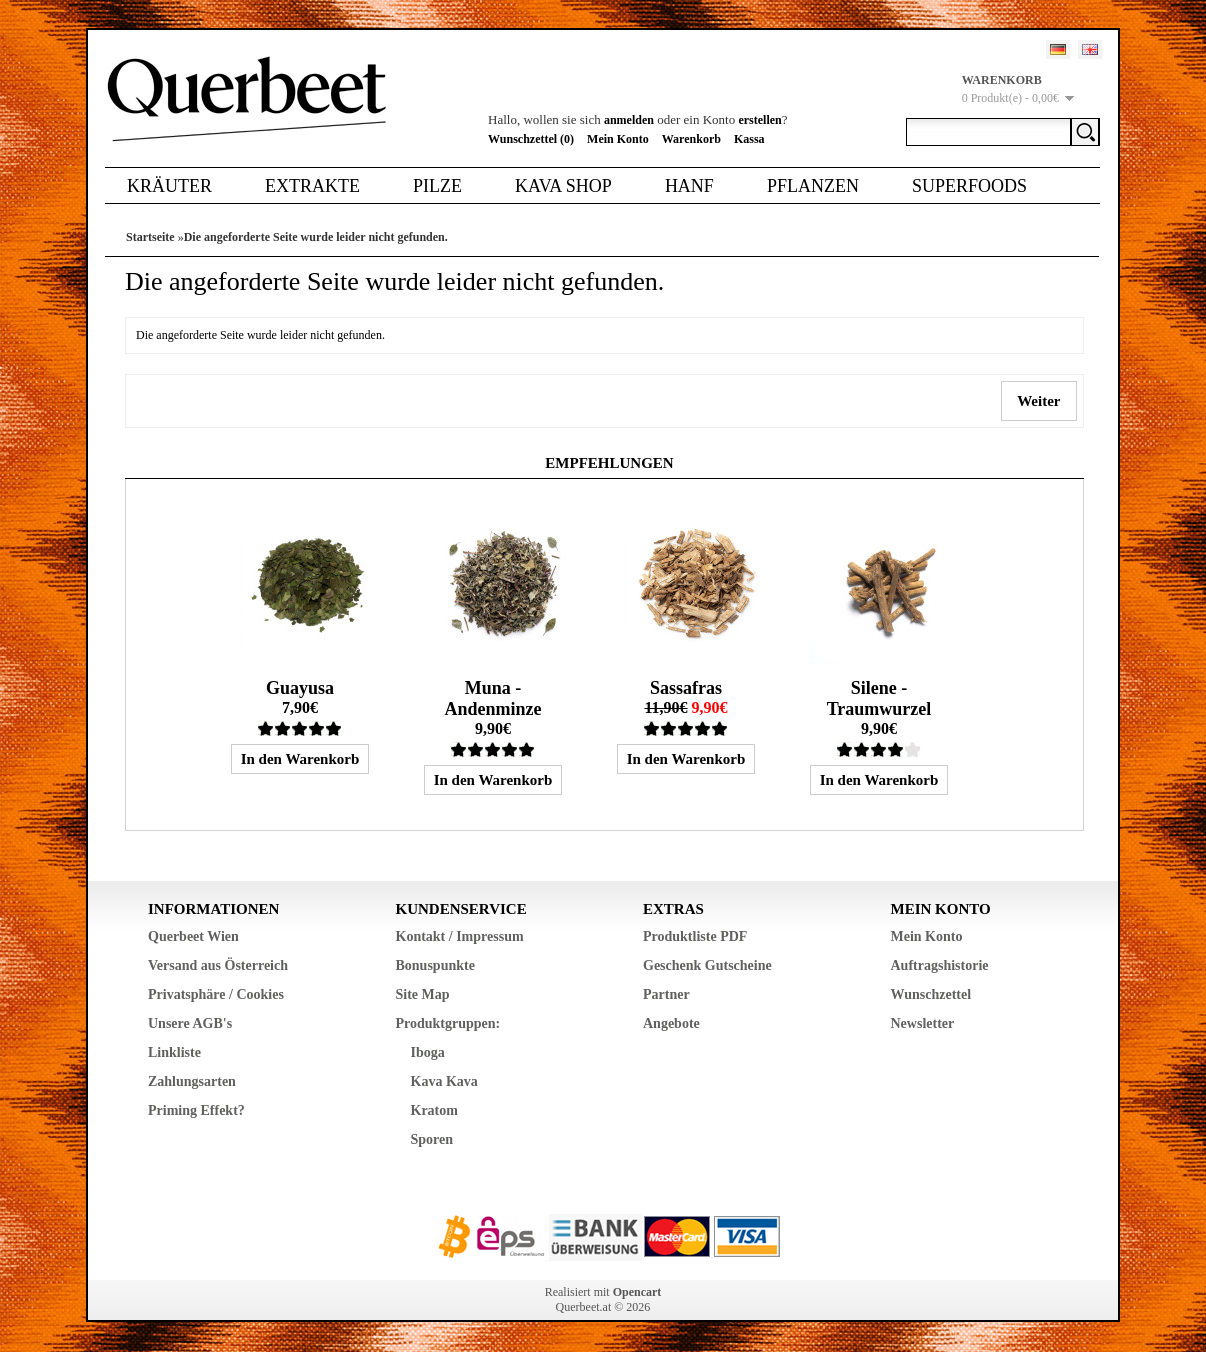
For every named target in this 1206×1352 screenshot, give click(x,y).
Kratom (434, 1110)
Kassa (749, 139)
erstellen (759, 120)
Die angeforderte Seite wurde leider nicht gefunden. (316, 237)
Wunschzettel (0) (531, 139)
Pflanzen (813, 186)
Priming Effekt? (196, 1110)
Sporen (432, 1139)
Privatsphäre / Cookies (216, 994)
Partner (666, 994)
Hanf (689, 186)
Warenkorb (691, 139)
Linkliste (174, 1052)
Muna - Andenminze (492, 698)
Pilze (437, 186)
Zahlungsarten (192, 1081)
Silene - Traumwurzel (879, 698)
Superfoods (969, 186)
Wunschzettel (931, 994)
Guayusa (300, 688)
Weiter (1039, 401)
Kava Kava (444, 1081)
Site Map (423, 994)
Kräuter (169, 186)
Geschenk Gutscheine (707, 965)
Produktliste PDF (695, 936)
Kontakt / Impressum (460, 936)
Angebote (671, 1023)
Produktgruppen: (448, 1023)
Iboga (428, 1052)
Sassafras (686, 688)
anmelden (629, 120)
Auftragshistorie (940, 965)
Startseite (150, 237)
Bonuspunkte (435, 965)
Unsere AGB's (190, 1023)
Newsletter (923, 1023)
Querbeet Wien (193, 936)
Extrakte (312, 186)
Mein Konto (618, 139)
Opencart (637, 1292)
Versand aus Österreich (218, 965)
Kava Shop (563, 186)
